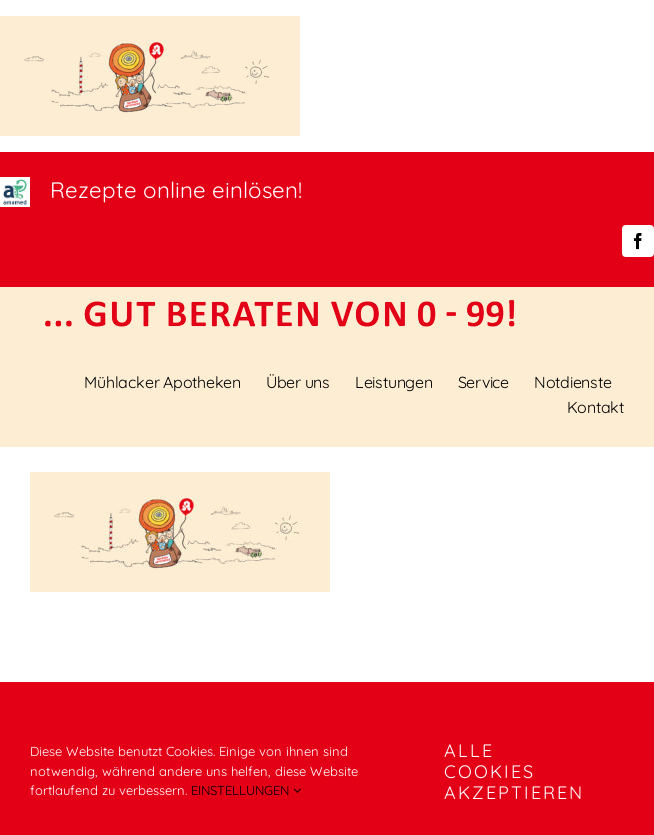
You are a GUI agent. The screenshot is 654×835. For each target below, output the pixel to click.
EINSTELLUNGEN (246, 790)
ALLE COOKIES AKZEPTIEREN (514, 771)
